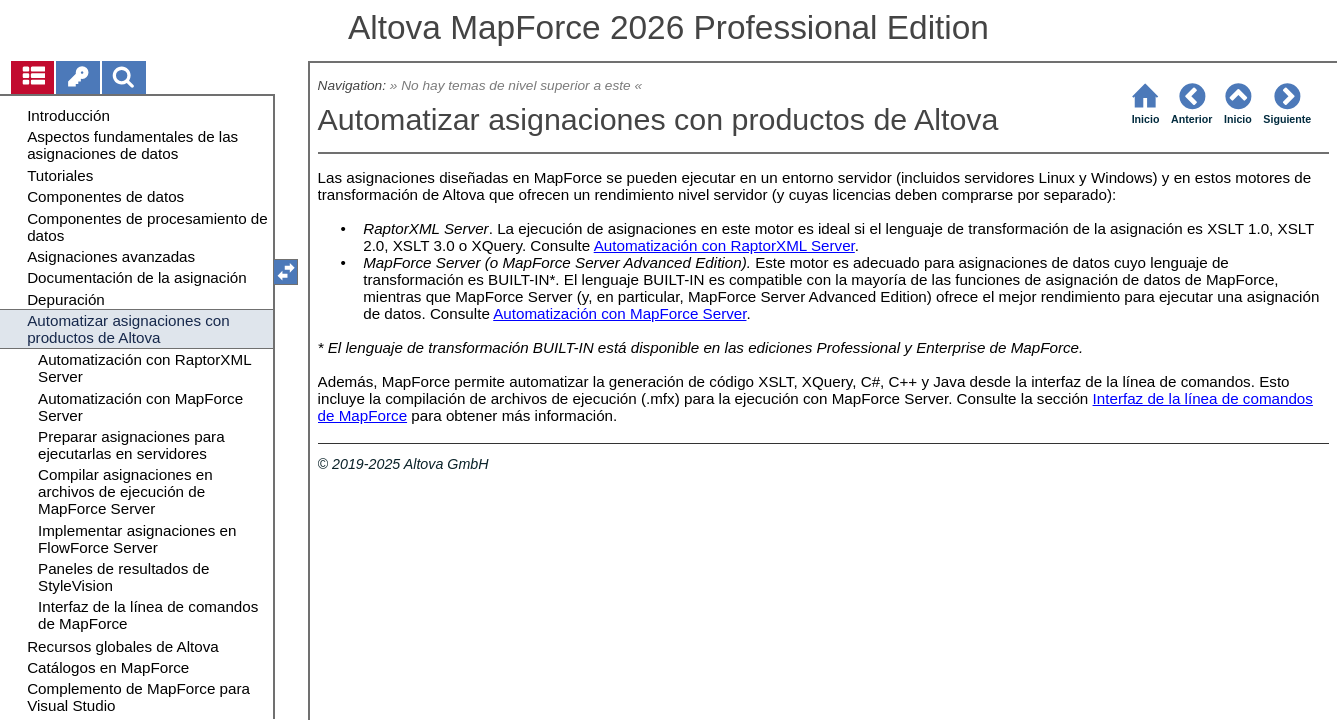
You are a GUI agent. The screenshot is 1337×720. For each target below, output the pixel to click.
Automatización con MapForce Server (619, 313)
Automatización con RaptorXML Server (724, 245)
